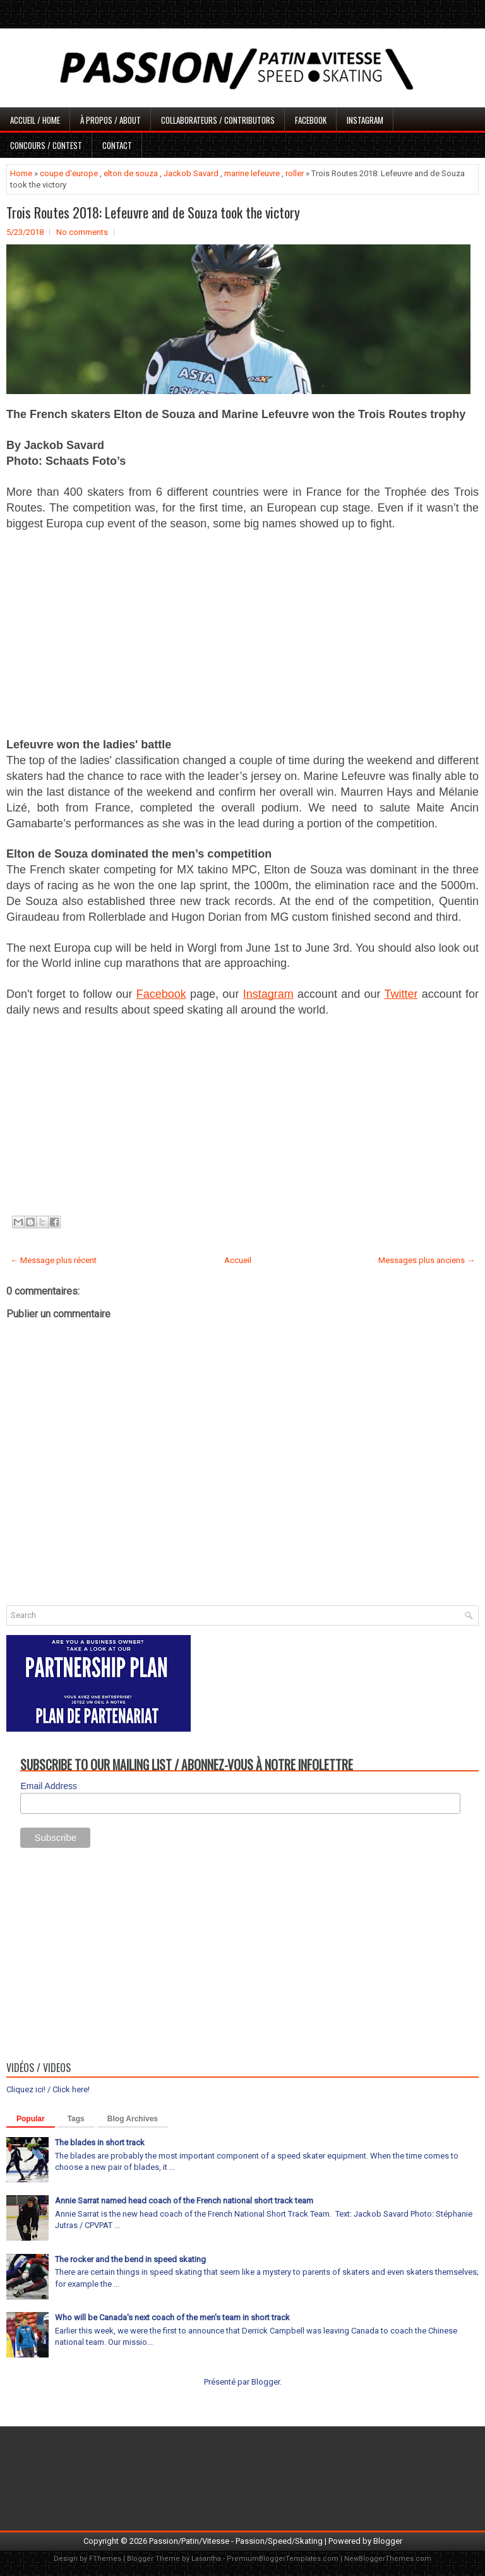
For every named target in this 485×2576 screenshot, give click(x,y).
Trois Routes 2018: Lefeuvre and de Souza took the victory (153, 212)
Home (21, 173)
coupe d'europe (69, 173)
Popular (30, 2118)
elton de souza (131, 173)
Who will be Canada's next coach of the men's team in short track (172, 2317)
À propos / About (110, 120)
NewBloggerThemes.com (387, 2559)
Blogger (265, 2382)
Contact (117, 145)
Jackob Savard (191, 173)
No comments (82, 232)
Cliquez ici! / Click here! (48, 2089)
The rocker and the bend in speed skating (130, 2259)
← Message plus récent (53, 1260)
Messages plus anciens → (426, 1260)
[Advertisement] (242, 633)
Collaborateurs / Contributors (218, 120)
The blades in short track (100, 2142)
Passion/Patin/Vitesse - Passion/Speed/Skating (236, 2541)
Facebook (310, 120)
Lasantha (206, 2559)
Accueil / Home (35, 120)
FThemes (105, 2559)
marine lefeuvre (252, 173)
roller (294, 173)
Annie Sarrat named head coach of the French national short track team (184, 2200)
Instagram (365, 120)
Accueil (237, 1260)
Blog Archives (132, 2118)
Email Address (48, 1786)
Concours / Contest (46, 145)
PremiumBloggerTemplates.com (282, 2559)
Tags (76, 2118)
